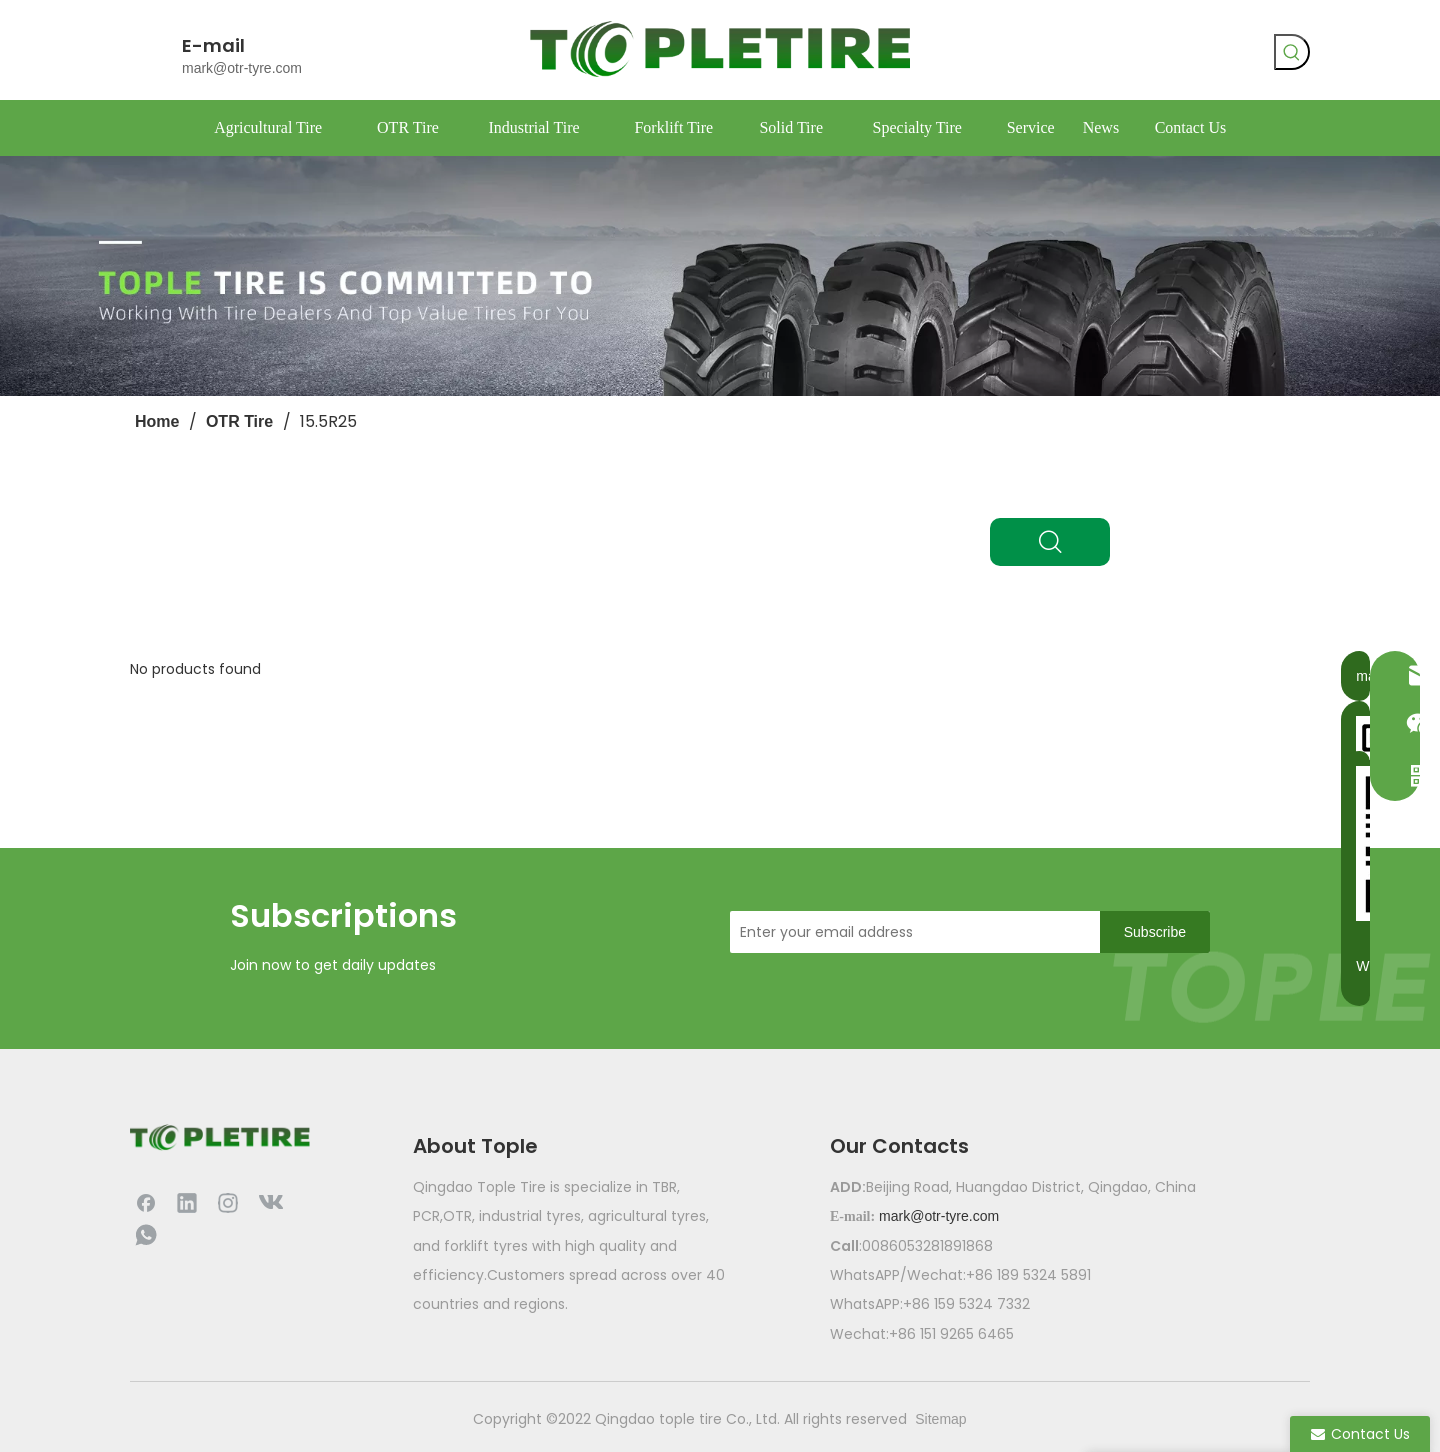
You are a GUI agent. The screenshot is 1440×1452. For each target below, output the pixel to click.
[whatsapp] (1128, 55)
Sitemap (940, 1419)
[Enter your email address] (910, 932)
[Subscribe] (1155, 932)
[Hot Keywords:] (1292, 52)
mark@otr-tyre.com (242, 68)
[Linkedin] (187, 1202)
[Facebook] (1046, 55)
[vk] (1087, 55)
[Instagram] (228, 1202)
